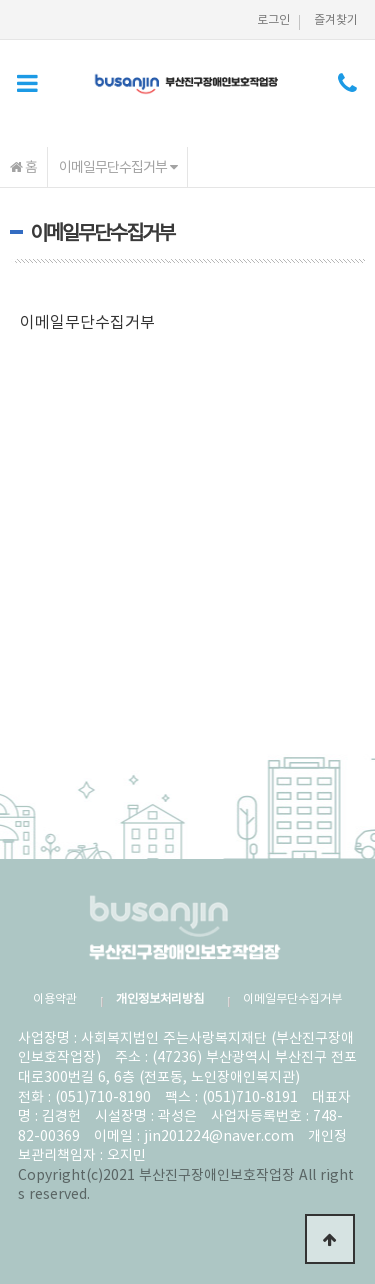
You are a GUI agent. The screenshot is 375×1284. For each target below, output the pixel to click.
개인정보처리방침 (160, 998)
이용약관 (55, 998)
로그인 (273, 19)
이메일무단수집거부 (118, 166)
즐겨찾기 (336, 19)
